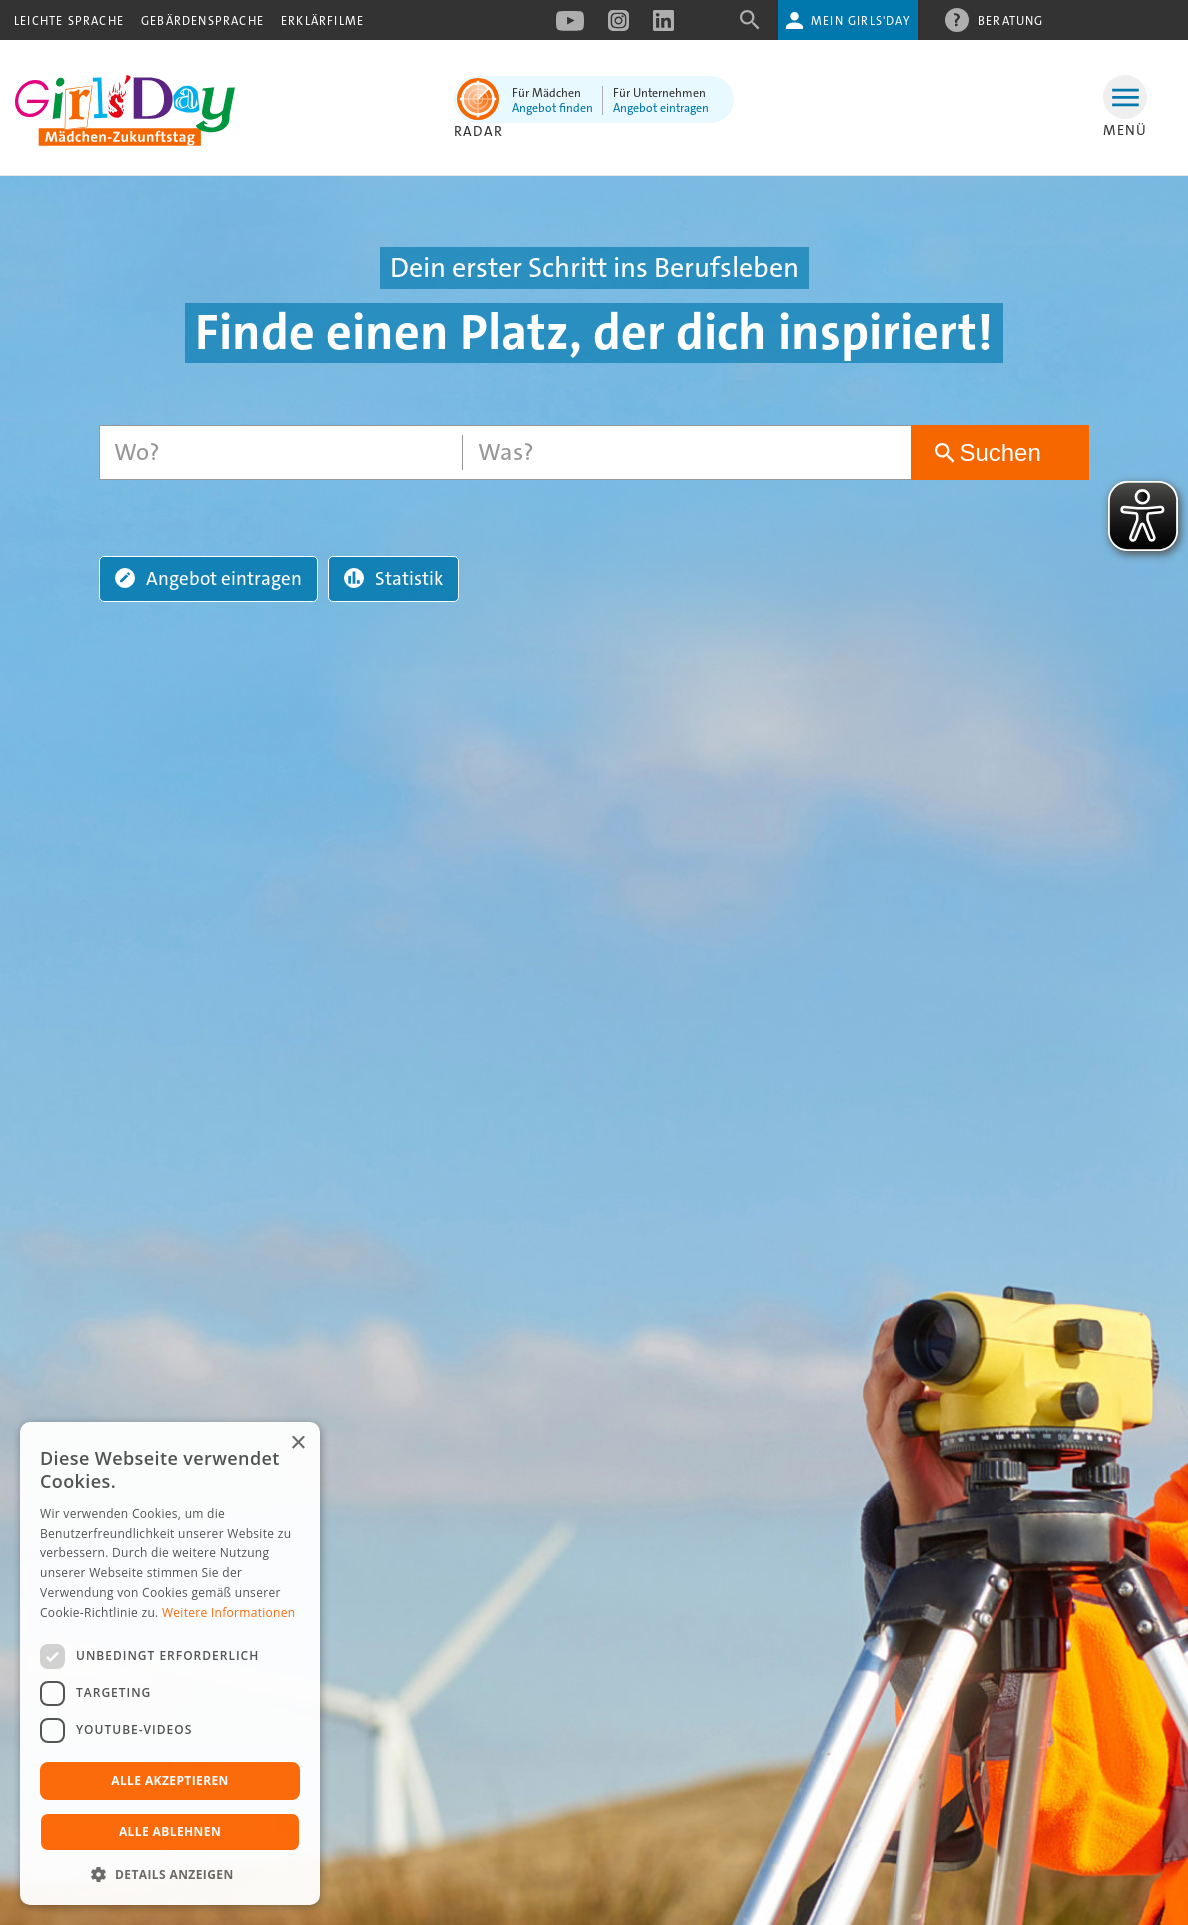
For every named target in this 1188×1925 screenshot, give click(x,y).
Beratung (1011, 20)
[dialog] (170, 1663)
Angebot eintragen (661, 108)
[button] (170, 1874)
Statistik (393, 578)
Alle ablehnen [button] (170, 1831)
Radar (478, 131)
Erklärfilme (322, 21)
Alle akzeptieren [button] (170, 1780)
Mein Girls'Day (860, 21)
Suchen (999, 452)
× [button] (297, 1443)
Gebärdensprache (202, 21)
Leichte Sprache (69, 21)
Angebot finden (552, 108)
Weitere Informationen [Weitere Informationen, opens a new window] (229, 1612)
